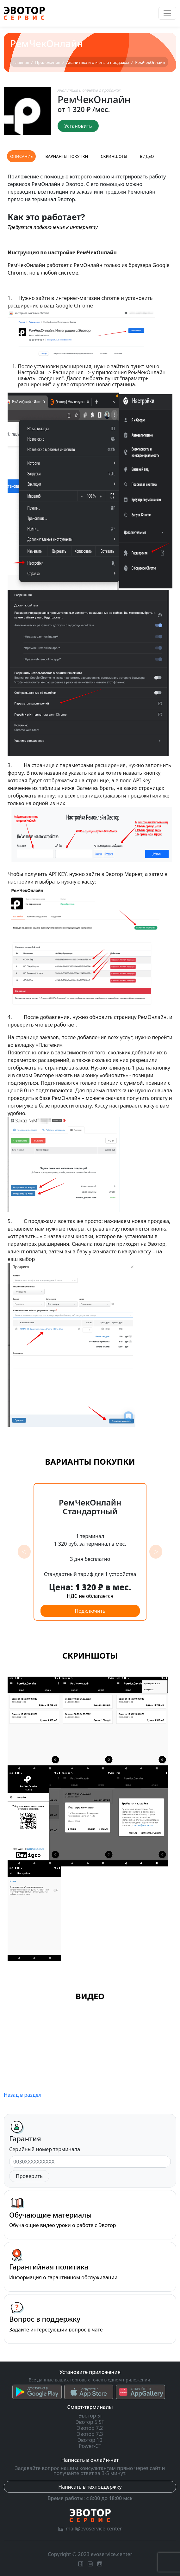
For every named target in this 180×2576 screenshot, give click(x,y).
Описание (21, 156)
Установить (78, 125)
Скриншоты (114, 156)
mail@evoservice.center (90, 2528)
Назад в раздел (22, 2094)
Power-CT (90, 2446)
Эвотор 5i (90, 2415)
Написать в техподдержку (89, 2486)
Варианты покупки (66, 156)
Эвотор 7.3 (90, 2433)
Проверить (29, 2176)
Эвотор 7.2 (90, 2427)
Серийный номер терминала (44, 2149)
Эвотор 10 (90, 2439)
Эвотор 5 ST (90, 2421)
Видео (147, 156)
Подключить (90, 1610)
